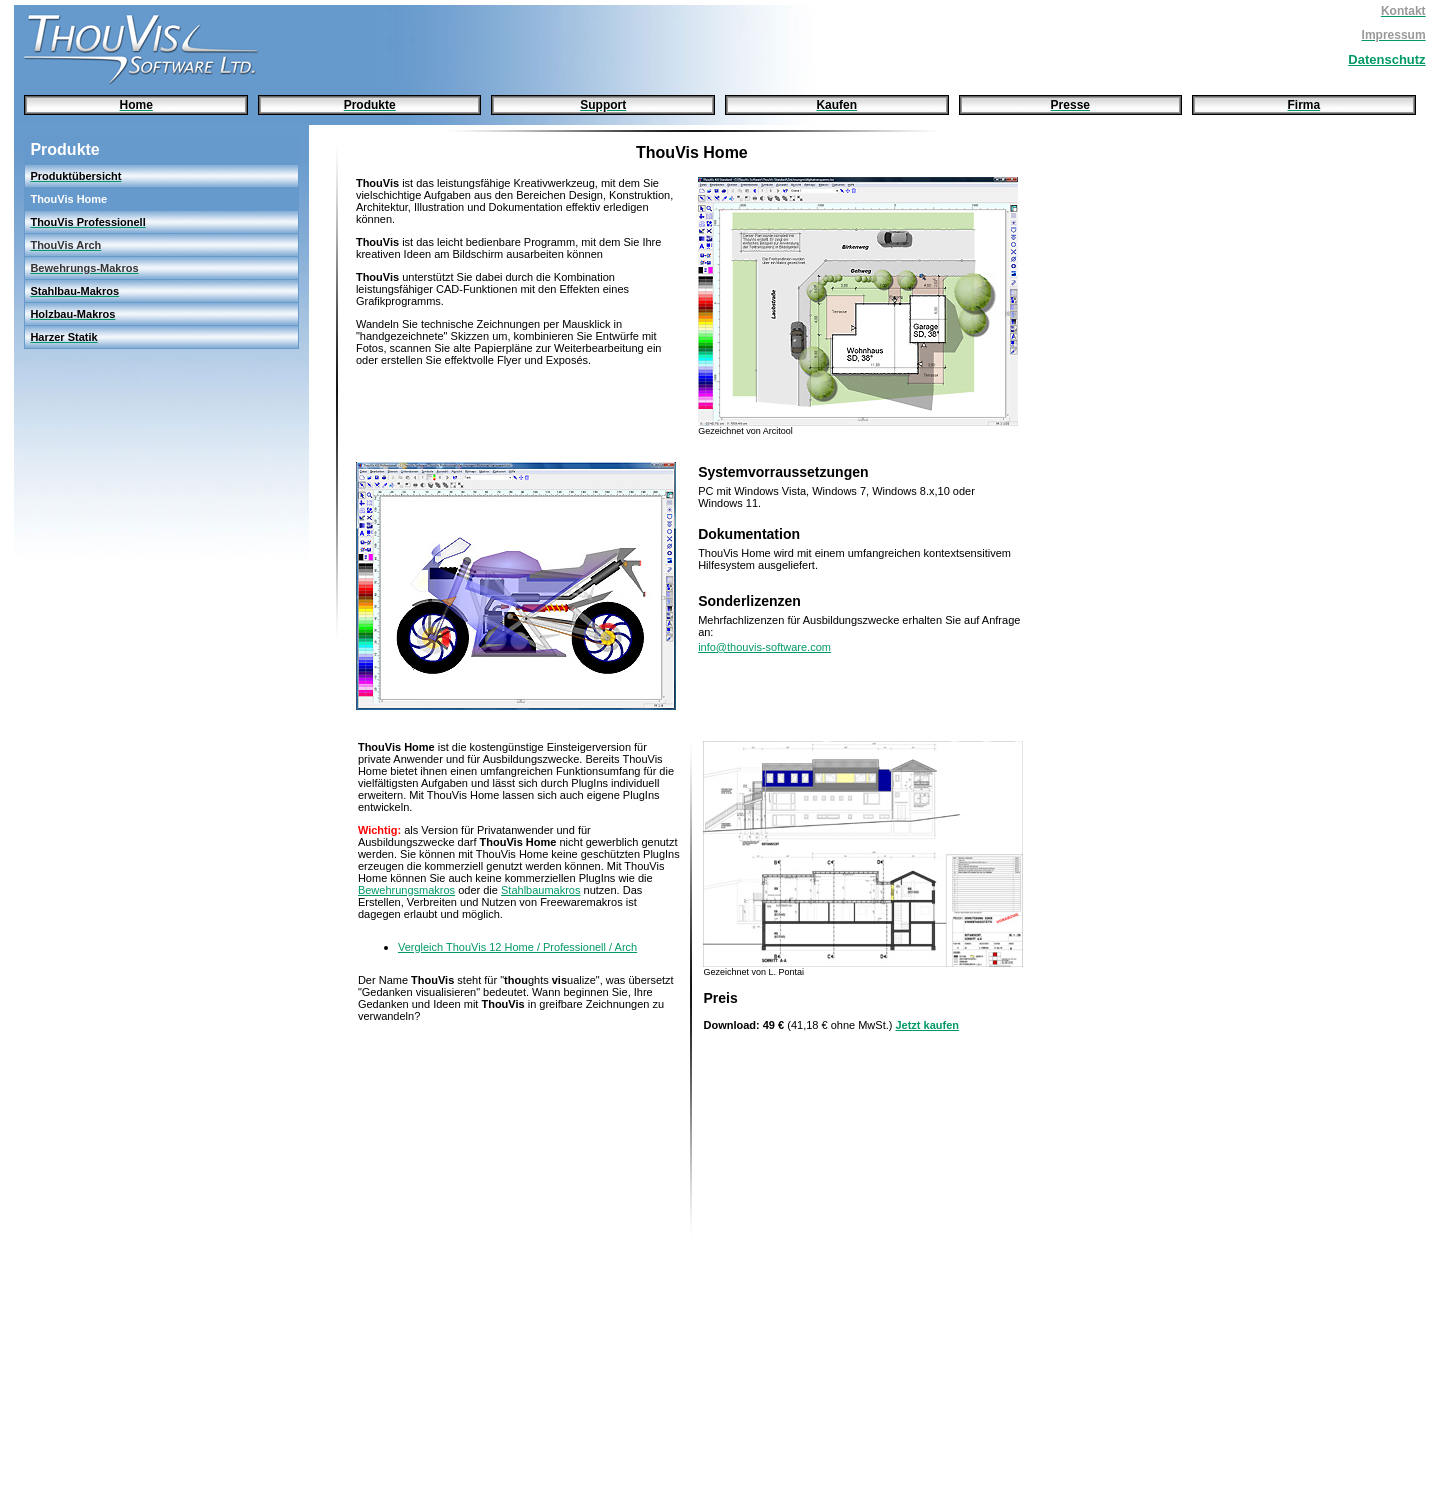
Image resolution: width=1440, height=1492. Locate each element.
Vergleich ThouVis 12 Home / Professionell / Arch (517, 947)
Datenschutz (1386, 59)
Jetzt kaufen (927, 1025)
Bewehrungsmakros (406, 890)
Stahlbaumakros (541, 890)
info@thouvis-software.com (764, 647)
